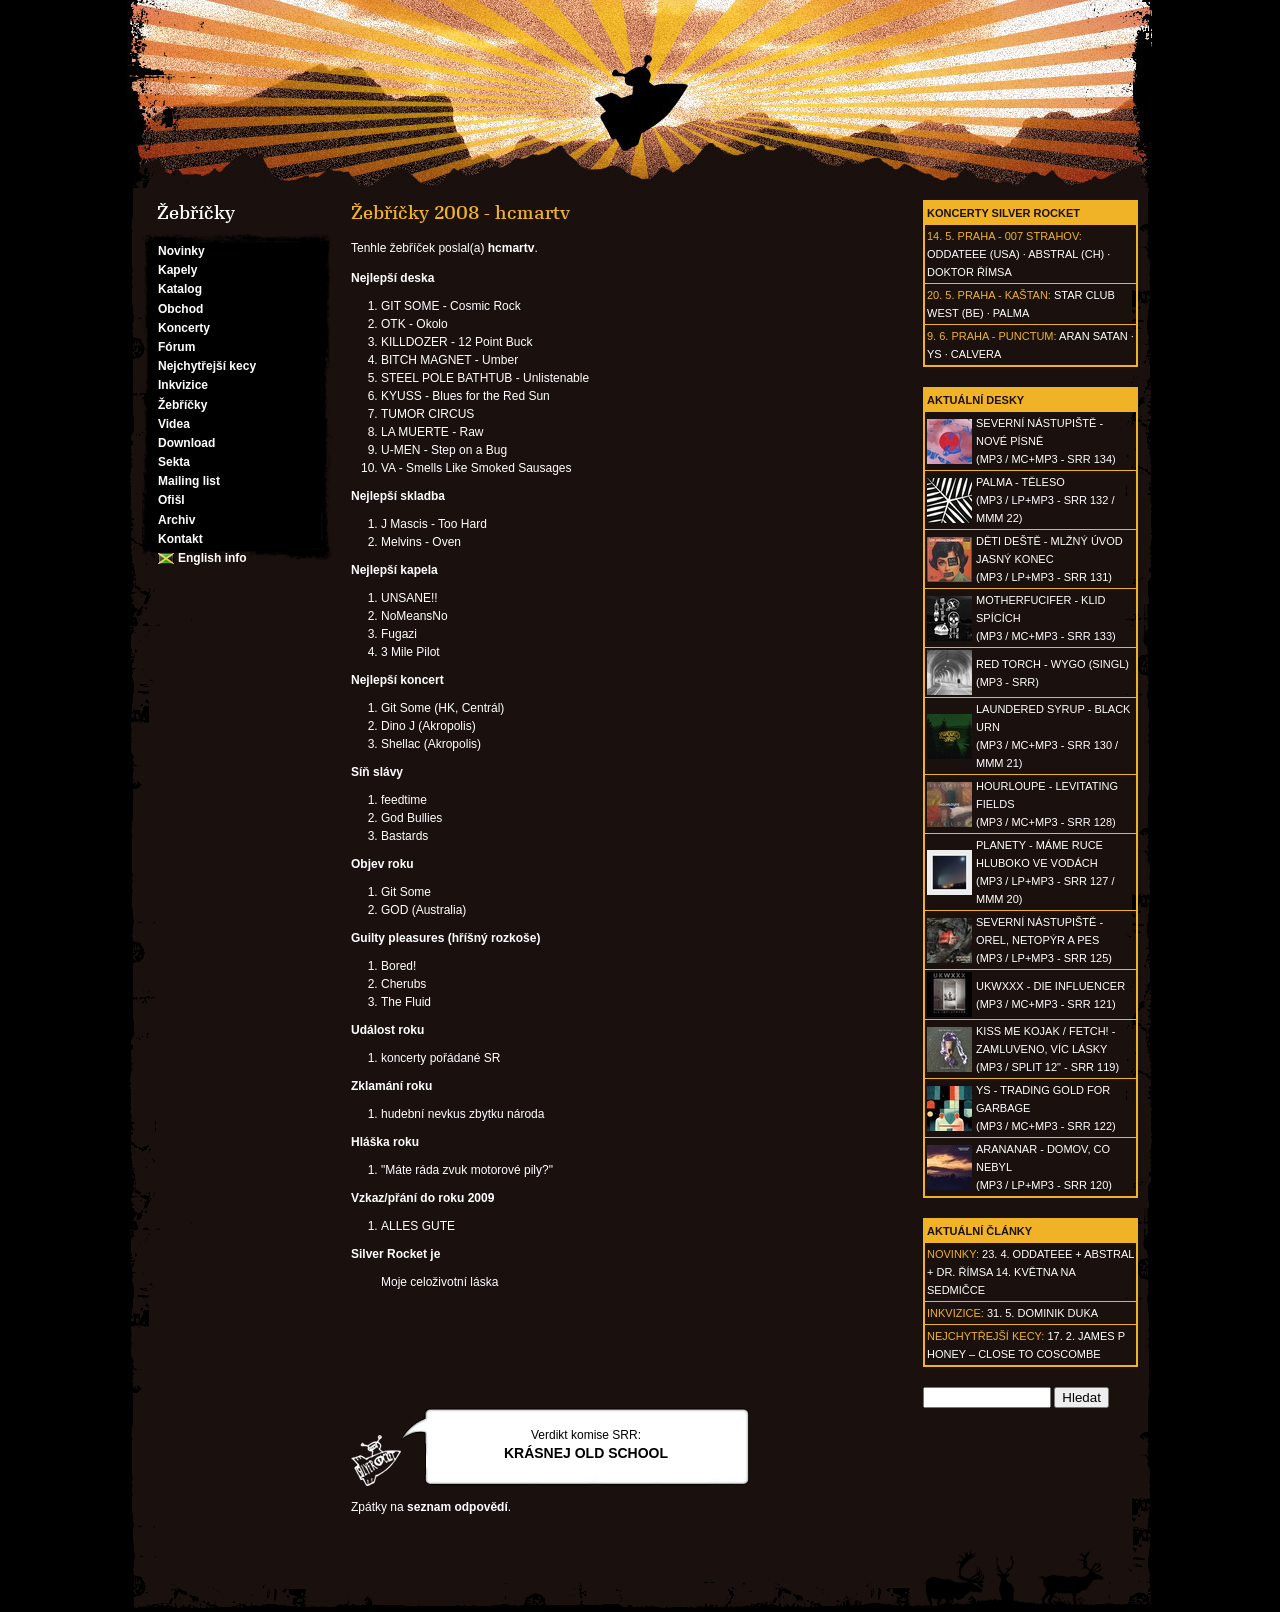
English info (212, 558)
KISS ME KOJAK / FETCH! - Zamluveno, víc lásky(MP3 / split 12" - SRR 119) (1047, 1049)
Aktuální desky (975, 400)
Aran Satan (1093, 336)
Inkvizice (183, 385)
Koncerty (184, 328)
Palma (1011, 313)
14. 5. (941, 236)
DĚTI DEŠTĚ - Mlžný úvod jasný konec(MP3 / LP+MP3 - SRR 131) (1049, 559)
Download (186, 443)
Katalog (180, 289)
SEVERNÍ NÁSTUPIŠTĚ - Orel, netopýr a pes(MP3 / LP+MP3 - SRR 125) (1044, 940)
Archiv (176, 520)
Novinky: (953, 1254)
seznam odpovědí (457, 1507)
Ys (934, 354)
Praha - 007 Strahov (1018, 236)
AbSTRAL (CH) (1066, 254)
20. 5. (941, 295)
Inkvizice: (955, 1313)
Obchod (180, 309)
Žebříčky (182, 405)
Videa (174, 424)
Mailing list (189, 481)
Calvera (976, 354)
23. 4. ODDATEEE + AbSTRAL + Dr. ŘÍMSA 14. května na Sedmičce (1030, 1272)
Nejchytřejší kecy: (985, 1336)
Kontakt (180, 539)
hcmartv (511, 248)
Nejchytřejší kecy (207, 366)
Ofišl (171, 500)
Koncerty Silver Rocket (1003, 213)
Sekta (174, 462)
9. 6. (937, 336)
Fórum (176, 347)
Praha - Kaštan (1003, 295)
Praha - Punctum (1002, 336)
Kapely (177, 270)
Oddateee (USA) (973, 254)
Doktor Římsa (969, 272)
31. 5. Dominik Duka (1042, 1313)
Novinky (181, 251)
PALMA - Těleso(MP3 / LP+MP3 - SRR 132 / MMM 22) (1045, 500)
